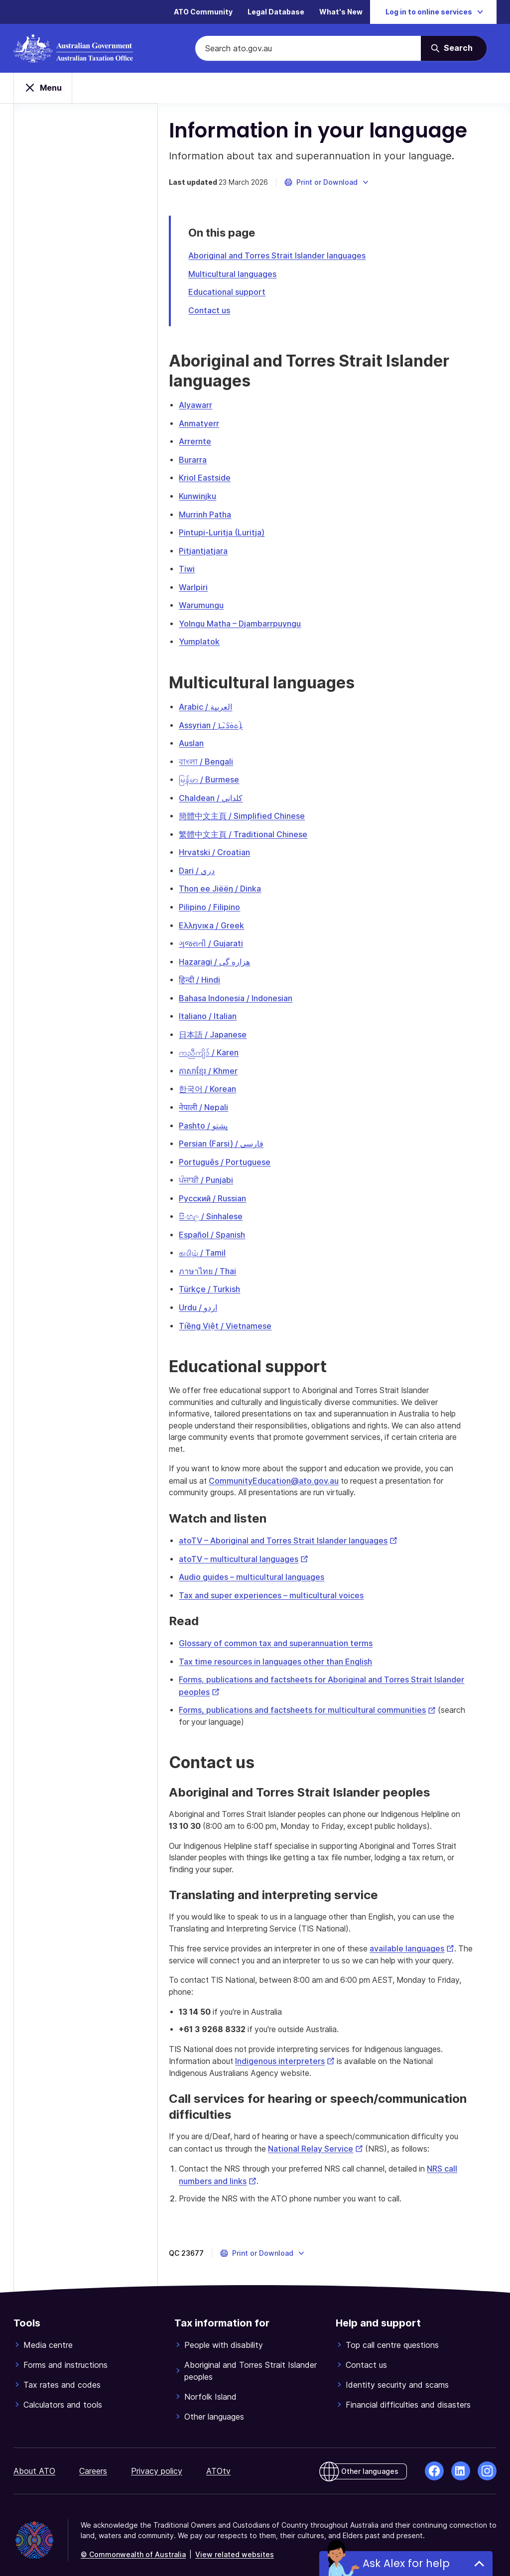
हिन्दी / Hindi (213, 974)
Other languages (214, 2407)
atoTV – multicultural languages (257, 1548)
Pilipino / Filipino (223, 902)
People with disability (223, 2335)
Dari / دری (211, 866)
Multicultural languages (246, 276)
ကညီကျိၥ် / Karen (223, 1045)
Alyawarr (209, 407)
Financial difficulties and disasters (408, 2395)
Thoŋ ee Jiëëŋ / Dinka (234, 884)
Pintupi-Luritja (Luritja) (235, 532)
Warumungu (215, 604)
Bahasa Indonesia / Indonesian (249, 992)
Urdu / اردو (212, 1296)
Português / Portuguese (238, 1153)
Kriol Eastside (219, 479)
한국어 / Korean (221, 1081)
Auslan (205, 741)
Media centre (48, 2335)
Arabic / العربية (219, 705)
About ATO (34, 2461)
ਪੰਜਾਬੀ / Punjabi (220, 1171)
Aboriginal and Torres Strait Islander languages (291, 258)
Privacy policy (156, 2461)
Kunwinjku (211, 497)
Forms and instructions (65, 2355)
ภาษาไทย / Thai (221, 1261)
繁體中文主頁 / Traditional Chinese (257, 830)
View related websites (234, 2544)
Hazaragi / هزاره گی (228, 956)
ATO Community (203, 12)
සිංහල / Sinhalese (224, 1207)
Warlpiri (207, 586)
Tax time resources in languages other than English (289, 1650)
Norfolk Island (210, 2387)
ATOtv (218, 2461)
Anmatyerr (213, 425)
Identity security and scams (397, 2375)
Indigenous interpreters (303, 2052)
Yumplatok (213, 640)
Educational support (240, 294)
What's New (341, 12)
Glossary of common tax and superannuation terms (289, 1632)
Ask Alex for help (406, 2563)
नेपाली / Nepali (217, 1099)
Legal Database (276, 12)
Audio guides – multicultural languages (265, 1566)
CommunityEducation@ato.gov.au (290, 1471)
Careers (93, 2461)
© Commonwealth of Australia (133, 2544)
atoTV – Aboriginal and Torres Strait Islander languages (302, 1531)
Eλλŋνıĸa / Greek (225, 920)
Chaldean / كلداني (224, 794)
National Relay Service (334, 2139)
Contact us (223, 312)
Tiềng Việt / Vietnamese (239, 1314)
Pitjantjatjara (217, 550)
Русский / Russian (226, 1189)
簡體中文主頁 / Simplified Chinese (256, 812)
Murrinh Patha (219, 514)
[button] (340, 185)
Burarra (207, 461)
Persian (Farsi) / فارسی (235, 1135)
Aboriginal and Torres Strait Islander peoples (250, 2361)
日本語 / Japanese (226, 1027)
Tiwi (201, 568)
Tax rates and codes (62, 2375)
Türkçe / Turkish (223, 1279)
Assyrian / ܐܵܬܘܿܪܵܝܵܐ (224, 723)
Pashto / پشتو (217, 1117)
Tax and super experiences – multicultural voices (285, 1584)
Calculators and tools (62, 2395)
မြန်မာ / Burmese (223, 776)
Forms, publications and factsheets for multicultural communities (321, 1698)
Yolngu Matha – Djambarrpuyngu (254, 622)
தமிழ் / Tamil (216, 1243)
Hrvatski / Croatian (228, 848)
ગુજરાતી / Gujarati (225, 938)
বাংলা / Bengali (220, 759)
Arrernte (209, 443)
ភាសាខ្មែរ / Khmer (222, 1063)
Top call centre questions (392, 2335)
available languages (434, 1938)
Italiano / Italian (222, 1010)
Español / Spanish (226, 1225)
